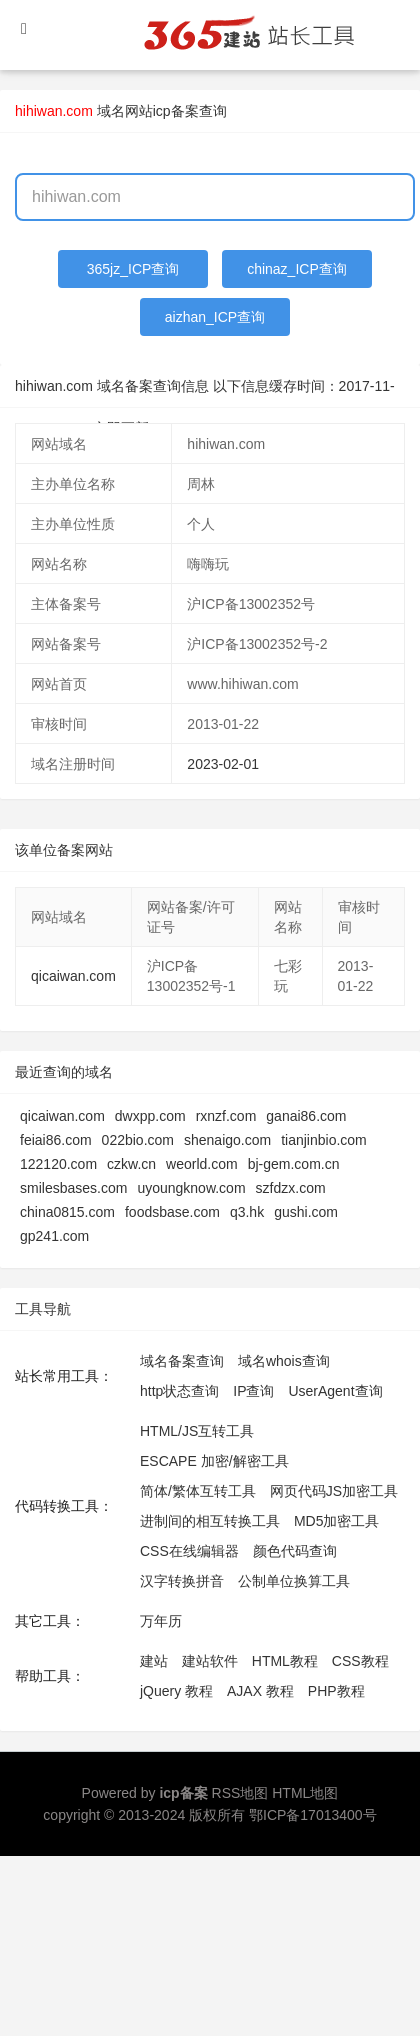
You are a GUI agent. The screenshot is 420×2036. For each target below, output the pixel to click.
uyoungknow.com (191, 1188)
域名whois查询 (284, 1361)
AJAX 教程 (260, 1691)
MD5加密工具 (337, 1521)
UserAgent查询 (335, 1391)
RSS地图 (240, 1793)
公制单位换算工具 (294, 1581)
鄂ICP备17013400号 (313, 1815)
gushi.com (306, 1212)
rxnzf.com (226, 1116)
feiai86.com (56, 1140)
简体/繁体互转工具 (198, 1491)
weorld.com (202, 1164)
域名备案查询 (182, 1361)
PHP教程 (336, 1691)
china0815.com (67, 1212)
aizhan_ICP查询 (215, 317)
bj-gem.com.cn (294, 1164)
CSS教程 (360, 1661)
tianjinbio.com (324, 1140)
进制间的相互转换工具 (210, 1521)
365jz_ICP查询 (133, 269)
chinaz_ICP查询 (297, 269)
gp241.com (54, 1236)
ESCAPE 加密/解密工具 (214, 1461)
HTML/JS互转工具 (197, 1431)
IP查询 (253, 1391)
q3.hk (247, 1212)
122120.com (58, 1164)
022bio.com (138, 1140)
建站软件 (210, 1661)
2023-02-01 (223, 764)
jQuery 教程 (176, 1691)
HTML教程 (285, 1661)
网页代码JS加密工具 (334, 1491)
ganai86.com (306, 1116)
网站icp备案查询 (176, 111)
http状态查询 (179, 1391)
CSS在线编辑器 (189, 1551)
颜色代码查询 (295, 1551)
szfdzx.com (291, 1188)
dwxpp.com (150, 1116)
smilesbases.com (73, 1188)
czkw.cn (131, 1164)
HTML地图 (305, 1793)
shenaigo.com (227, 1140)
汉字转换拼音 (182, 1581)
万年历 (161, 1621)
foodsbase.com (172, 1212)
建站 (154, 1661)
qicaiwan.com (73, 976)
